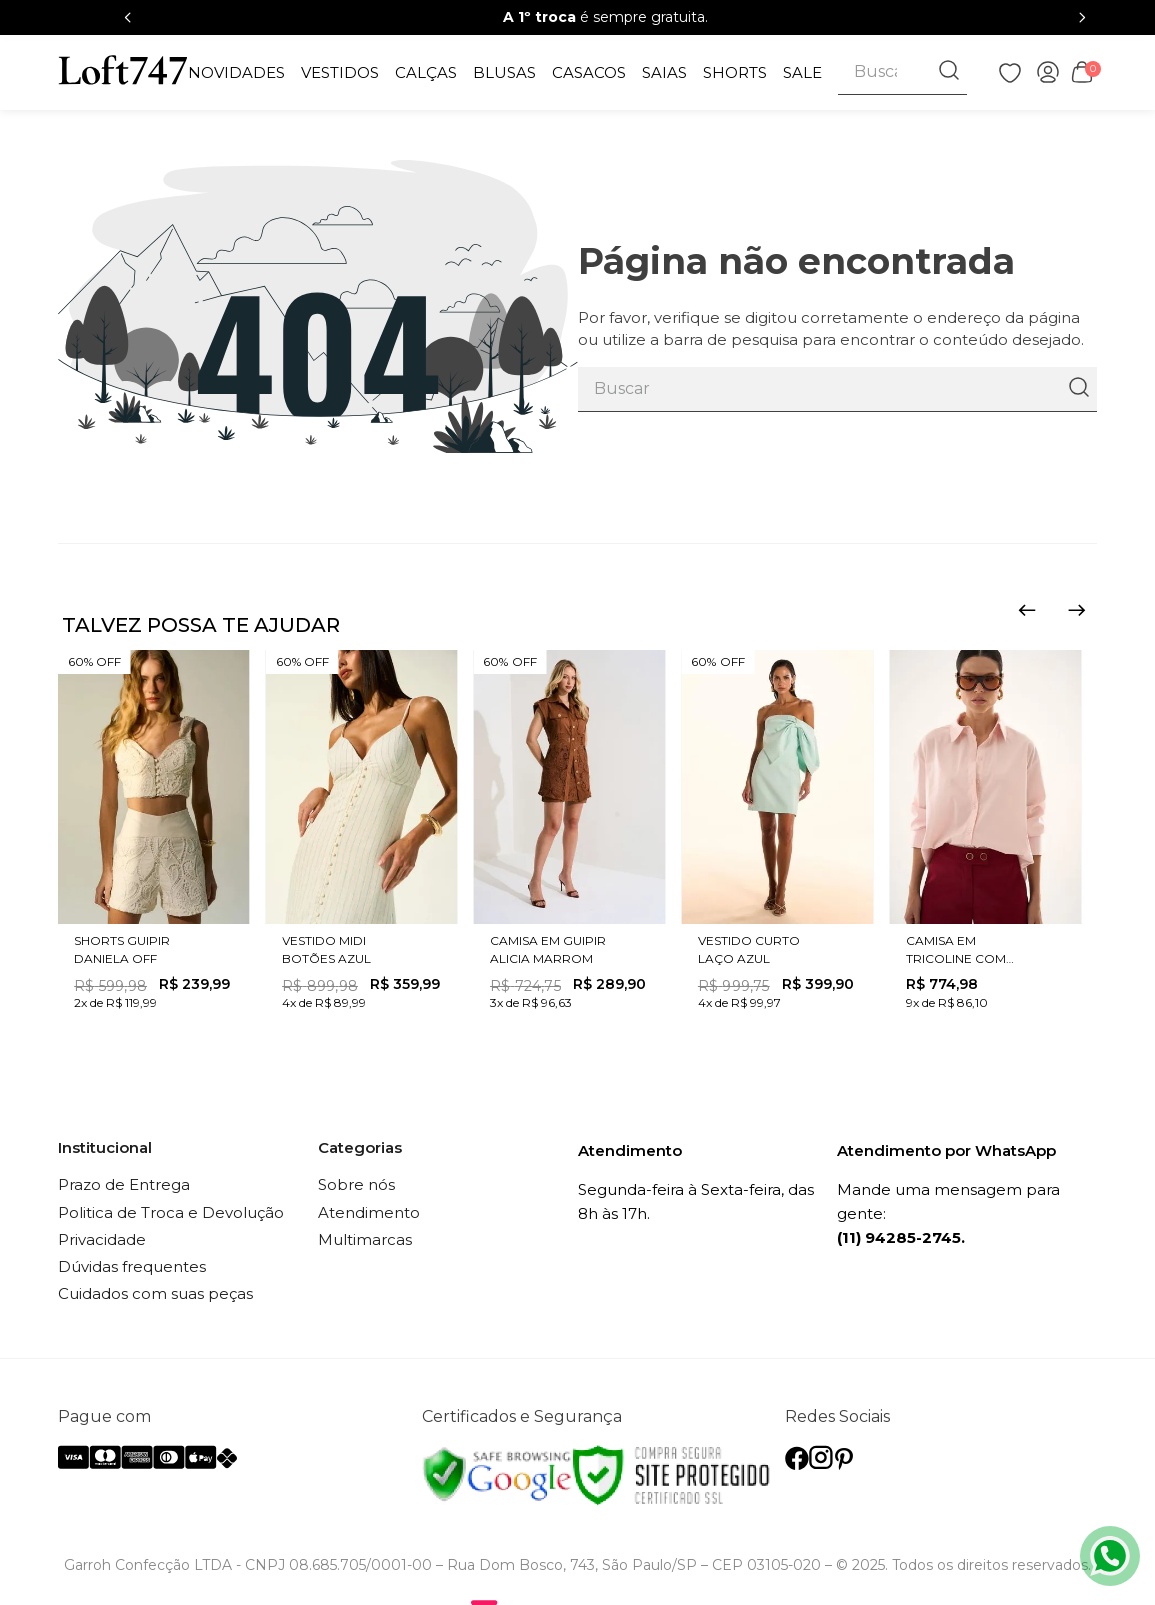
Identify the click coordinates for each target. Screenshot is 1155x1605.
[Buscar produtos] (951, 72)
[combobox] (903, 72)
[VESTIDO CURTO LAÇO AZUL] (777, 834)
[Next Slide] (1082, 17)
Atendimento (369, 1212)
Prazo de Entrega (124, 1184)
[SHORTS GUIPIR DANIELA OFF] (154, 834)
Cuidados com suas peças (155, 1293)
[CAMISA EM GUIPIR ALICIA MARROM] (569, 834)
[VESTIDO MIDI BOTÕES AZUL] (362, 834)
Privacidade (102, 1239)
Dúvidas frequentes (132, 1266)
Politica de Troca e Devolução (171, 1212)
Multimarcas (365, 1239)
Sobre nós (356, 1184)
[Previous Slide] (128, 17)
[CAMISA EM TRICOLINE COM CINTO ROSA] (985, 834)
